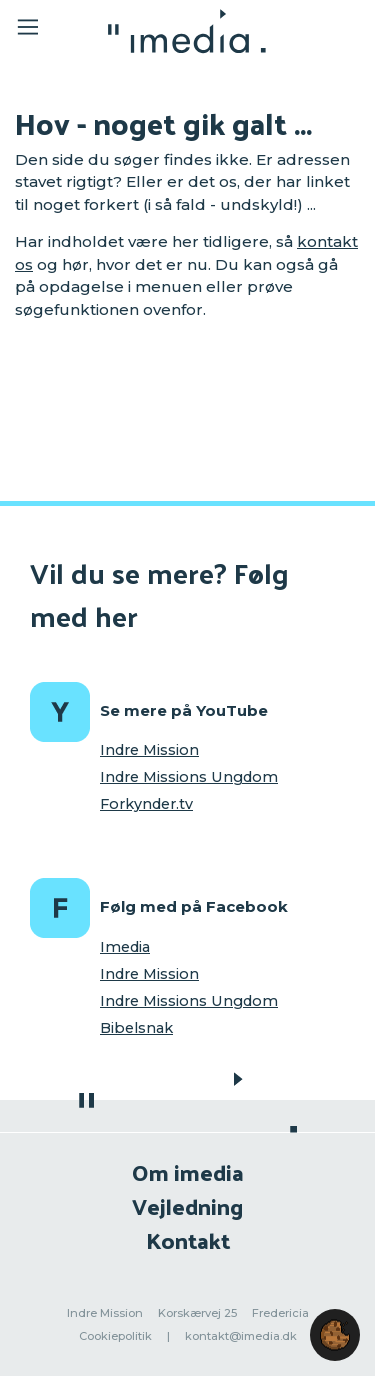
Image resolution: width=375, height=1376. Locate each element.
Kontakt (188, 1239)
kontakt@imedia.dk (241, 1336)
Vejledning (187, 1205)
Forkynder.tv (146, 804)
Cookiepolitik (115, 1336)
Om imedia (188, 1171)
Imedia (125, 947)
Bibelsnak (136, 1028)
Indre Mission (149, 750)
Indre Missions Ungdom (189, 777)
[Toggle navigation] (42, 30)
